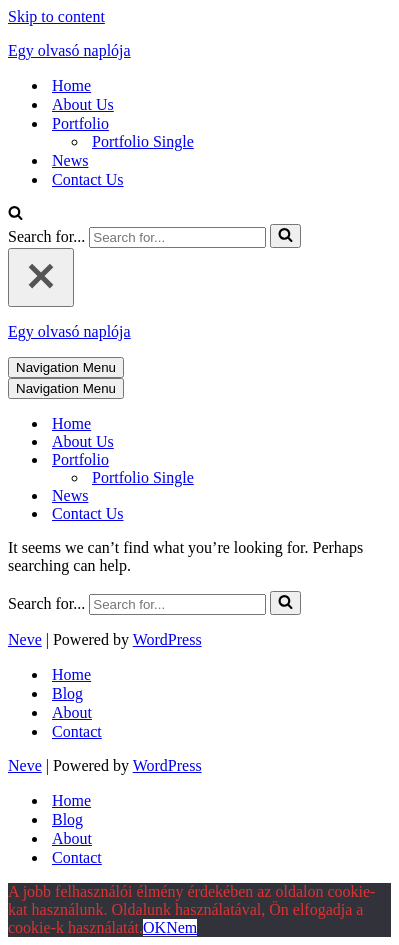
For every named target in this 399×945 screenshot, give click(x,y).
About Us (83, 104)
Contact (77, 731)
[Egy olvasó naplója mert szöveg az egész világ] (199, 51)
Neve (25, 639)
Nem (181, 927)
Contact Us (88, 179)
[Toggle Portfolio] (358, 460)
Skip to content (56, 16)
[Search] (15, 214)
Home (71, 85)
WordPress (167, 639)
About (72, 712)
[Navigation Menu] (66, 367)
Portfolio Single (143, 141)
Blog (67, 693)
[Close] (41, 277)
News (70, 160)
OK (154, 927)
